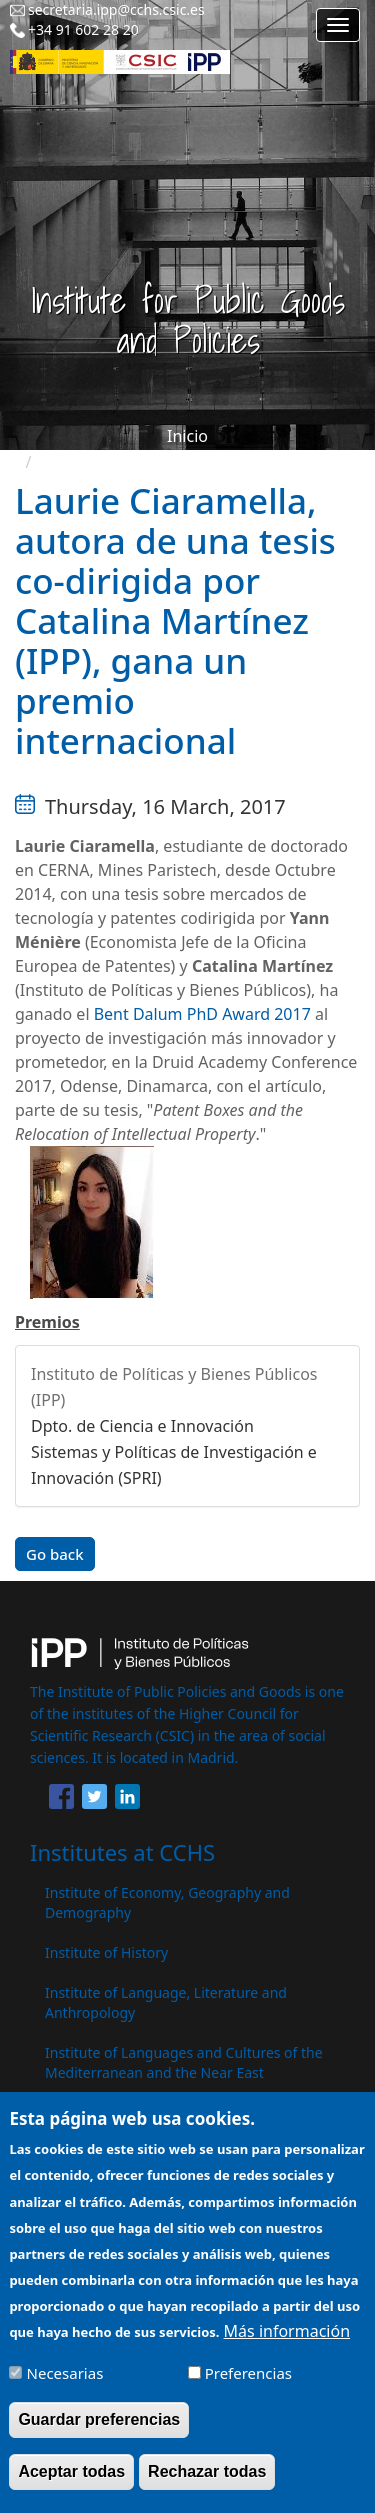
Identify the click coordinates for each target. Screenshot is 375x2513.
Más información (287, 2342)
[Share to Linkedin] (127, 1800)
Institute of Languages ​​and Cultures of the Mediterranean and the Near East (184, 2062)
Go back (55, 1554)
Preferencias (248, 2384)
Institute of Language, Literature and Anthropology (166, 2002)
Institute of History (106, 1952)
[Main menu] (338, 25)
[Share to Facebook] (61, 1800)
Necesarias (65, 2384)
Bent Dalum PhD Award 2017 (202, 1014)
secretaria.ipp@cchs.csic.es (116, 9)
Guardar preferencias (99, 2430)
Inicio (187, 436)
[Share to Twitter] (94, 1800)
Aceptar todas (71, 2482)
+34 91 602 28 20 (83, 29)
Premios (47, 1322)
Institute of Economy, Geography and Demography (167, 1902)
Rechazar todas (207, 2482)
